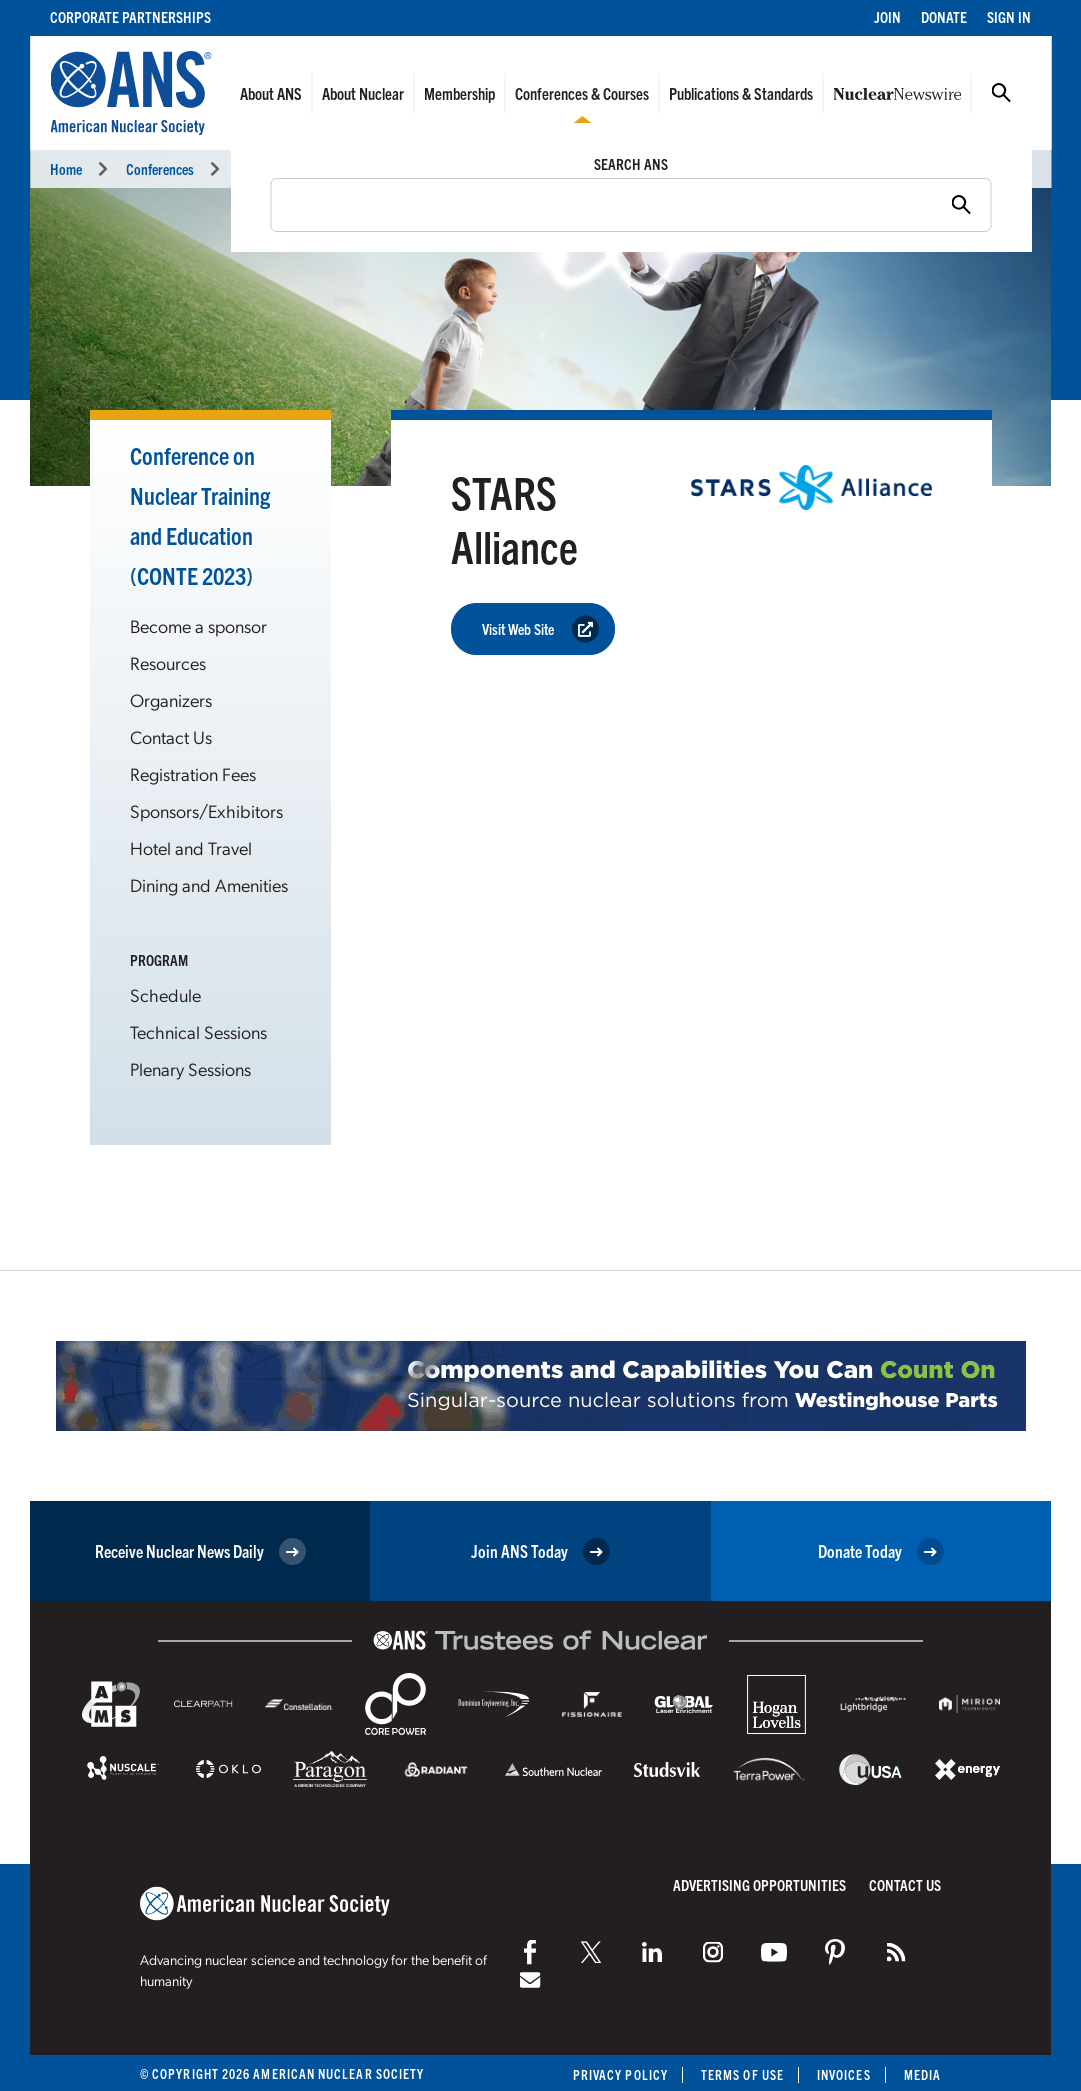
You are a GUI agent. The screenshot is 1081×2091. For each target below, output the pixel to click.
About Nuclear (363, 93)
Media (922, 2074)
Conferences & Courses (582, 93)
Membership (459, 93)
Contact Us (171, 736)
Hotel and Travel (191, 847)
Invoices (844, 2074)
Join (887, 16)
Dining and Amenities (209, 884)
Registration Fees (193, 773)
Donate (944, 16)
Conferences (160, 168)
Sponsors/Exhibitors (206, 810)
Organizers (171, 699)
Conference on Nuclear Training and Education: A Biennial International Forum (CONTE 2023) (489, 168)
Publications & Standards (741, 93)
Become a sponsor (198, 625)
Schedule (165, 994)
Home (66, 168)
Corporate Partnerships (130, 16)
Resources (168, 662)
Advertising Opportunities (759, 1884)
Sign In (1009, 16)
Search (1001, 93)
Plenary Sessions (190, 1068)
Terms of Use (742, 2074)
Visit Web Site (540, 629)
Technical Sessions (198, 1031)
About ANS (271, 93)
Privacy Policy (620, 2074)
